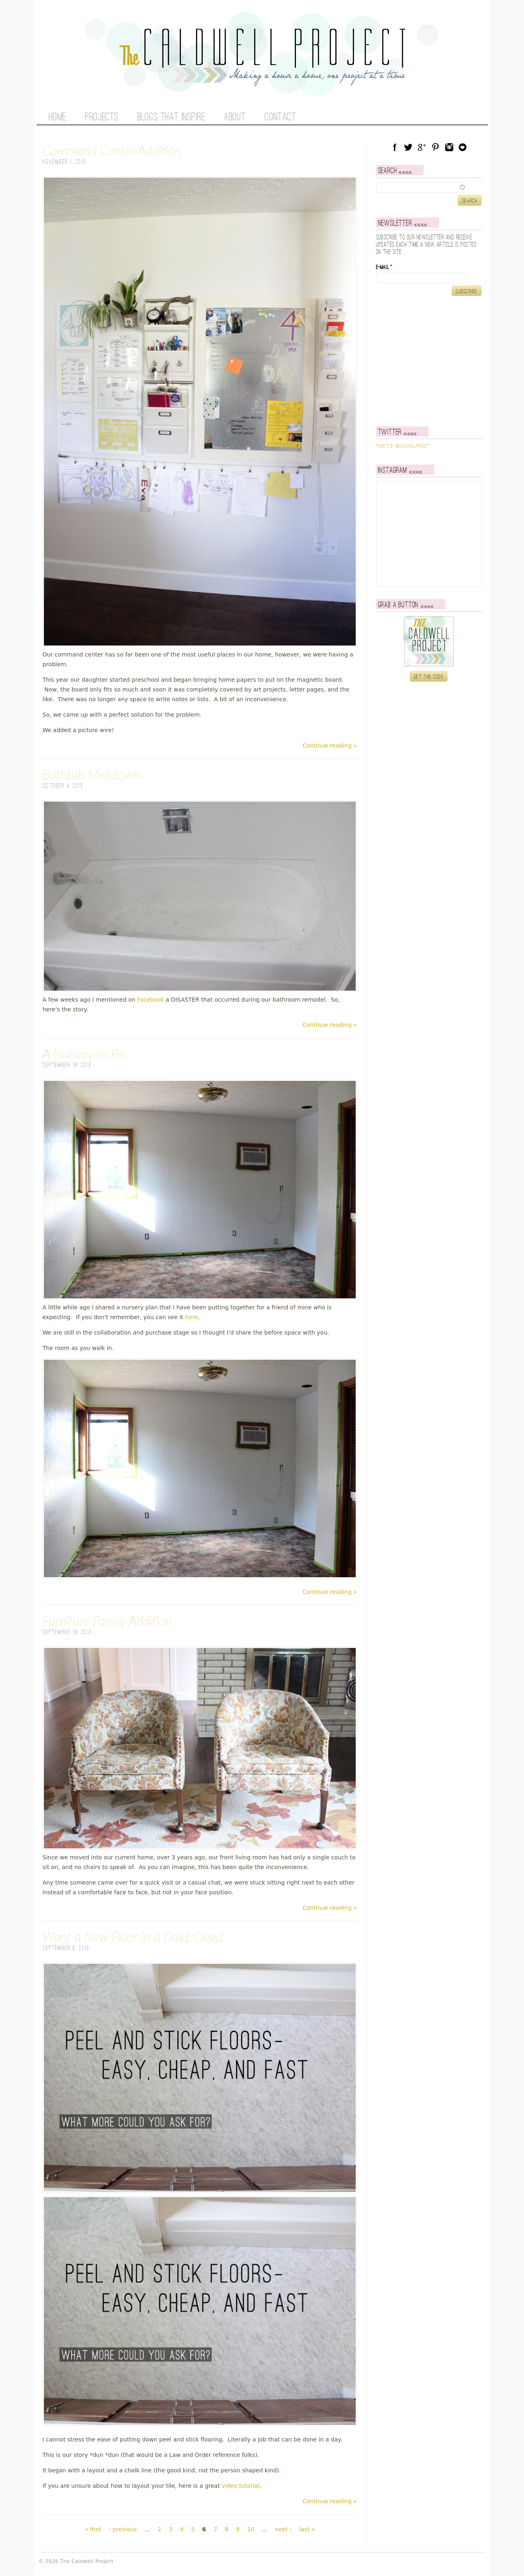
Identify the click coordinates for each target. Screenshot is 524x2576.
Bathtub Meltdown (91, 774)
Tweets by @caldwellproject (402, 446)
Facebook (150, 999)
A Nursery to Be (83, 1053)
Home (57, 117)
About (235, 117)
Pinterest (435, 147)
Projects (101, 117)
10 (250, 2529)
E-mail (384, 267)
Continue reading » (329, 745)
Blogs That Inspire (171, 117)
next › (283, 2529)
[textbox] (429, 187)
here (191, 1317)
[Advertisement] (427, 361)
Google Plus (422, 147)
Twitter (408, 147)
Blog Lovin (463, 147)
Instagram (449, 147)
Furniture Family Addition (107, 1620)
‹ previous (123, 2529)
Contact (280, 117)
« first (93, 2529)
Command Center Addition (112, 150)
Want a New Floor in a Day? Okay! (133, 1936)
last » (307, 2529)
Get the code (429, 677)
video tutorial (240, 2486)
